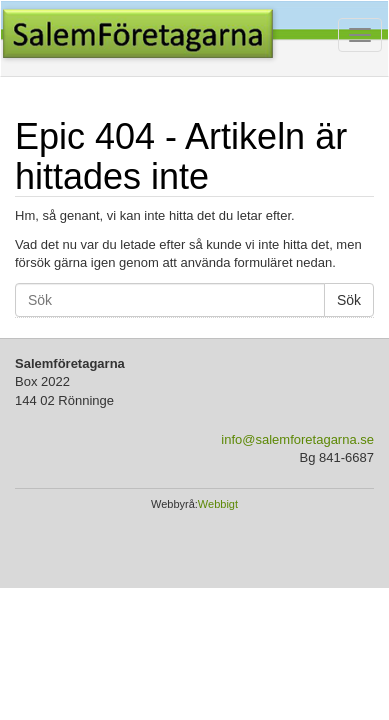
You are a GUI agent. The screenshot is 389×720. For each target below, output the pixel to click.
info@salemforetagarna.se (297, 439)
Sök (349, 300)
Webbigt (218, 504)
